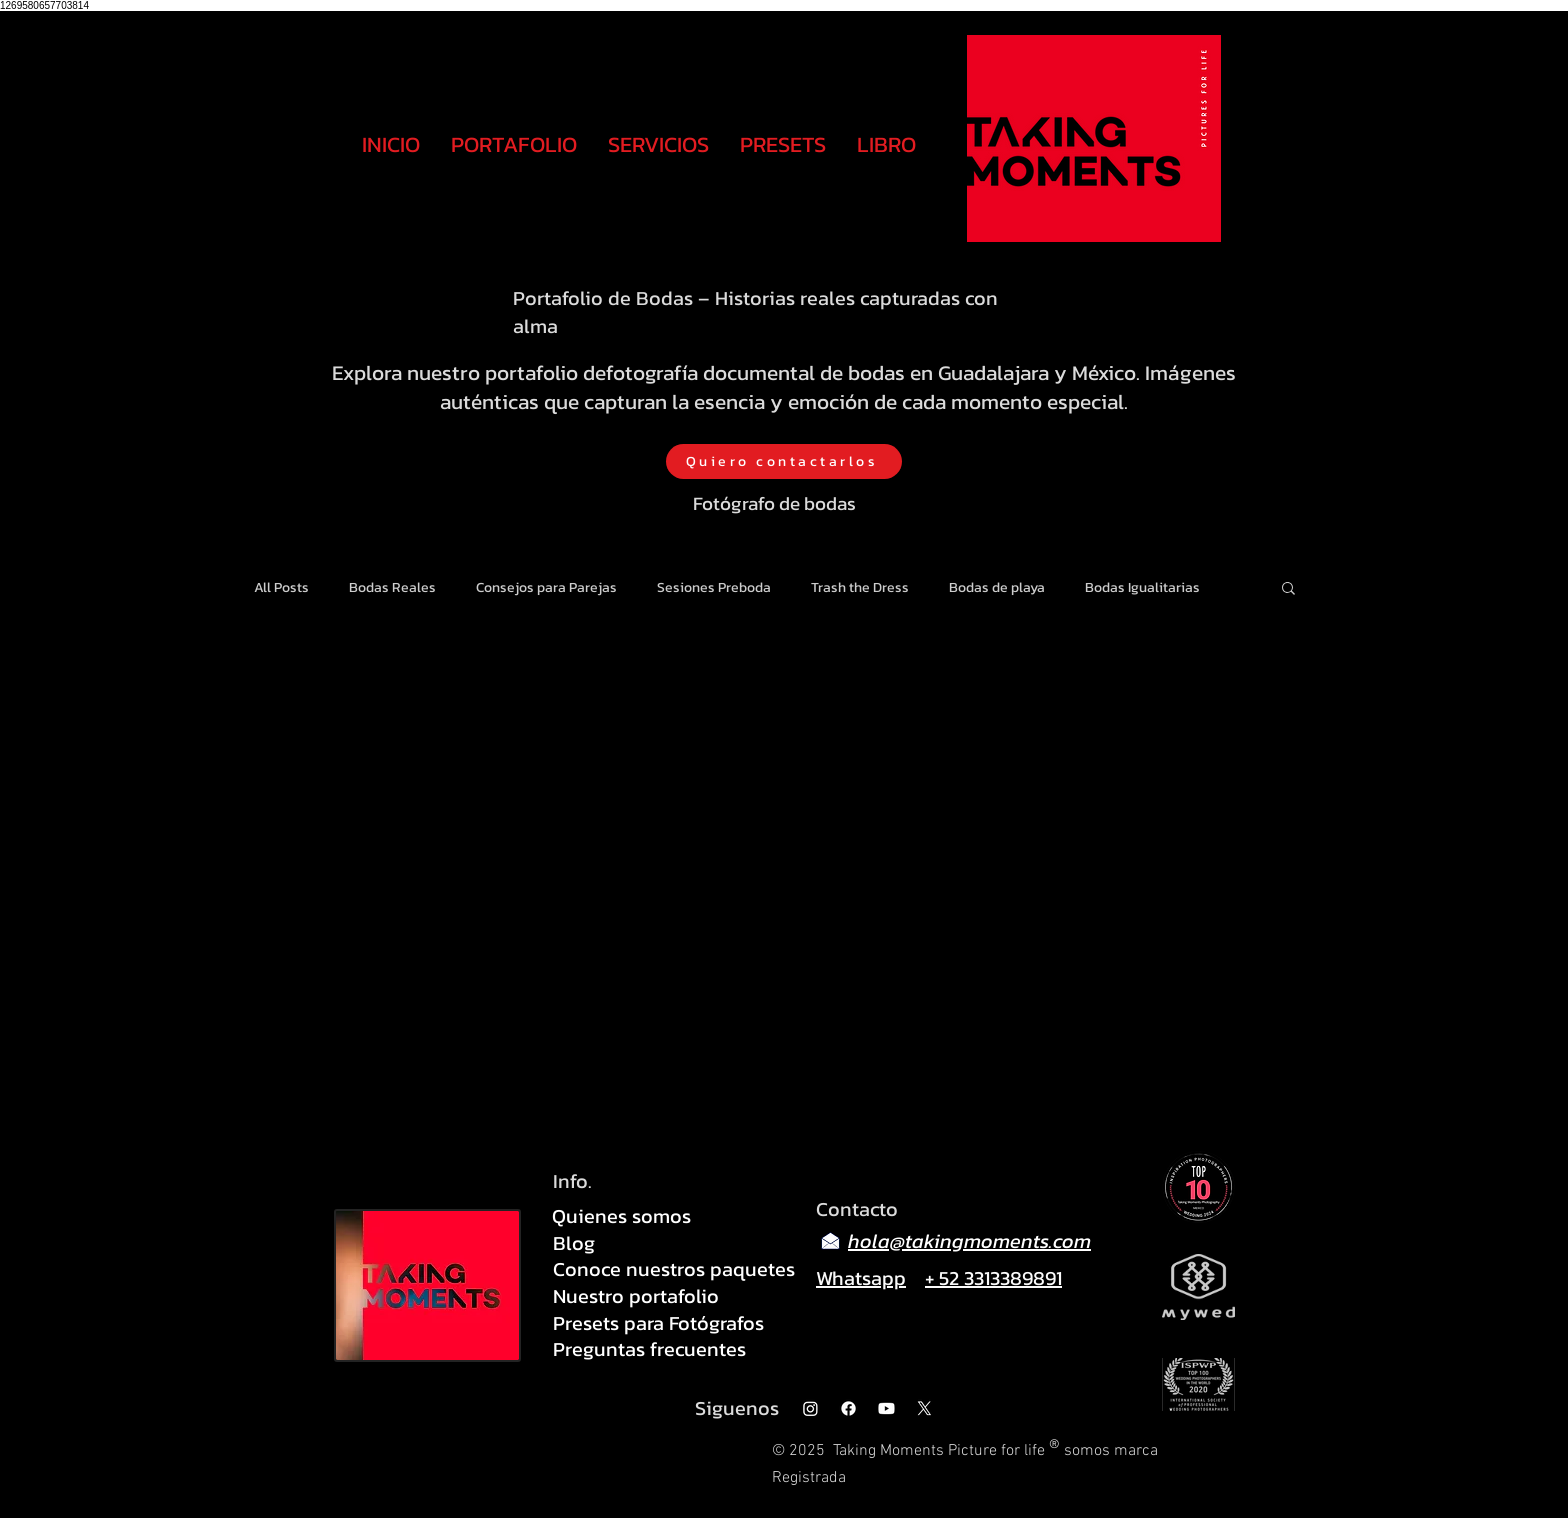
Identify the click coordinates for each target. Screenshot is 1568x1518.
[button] (1288, 589)
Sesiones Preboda (714, 587)
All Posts (281, 587)
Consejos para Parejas (546, 587)
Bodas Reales (392, 587)
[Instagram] (810, 1408)
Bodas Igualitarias (1142, 587)
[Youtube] (886, 1408)
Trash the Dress (860, 587)
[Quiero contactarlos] (784, 461)
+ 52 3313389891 (993, 1278)
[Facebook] (848, 1408)
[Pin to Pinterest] (1221, 1037)
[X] (924, 1408)
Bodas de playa (997, 587)
